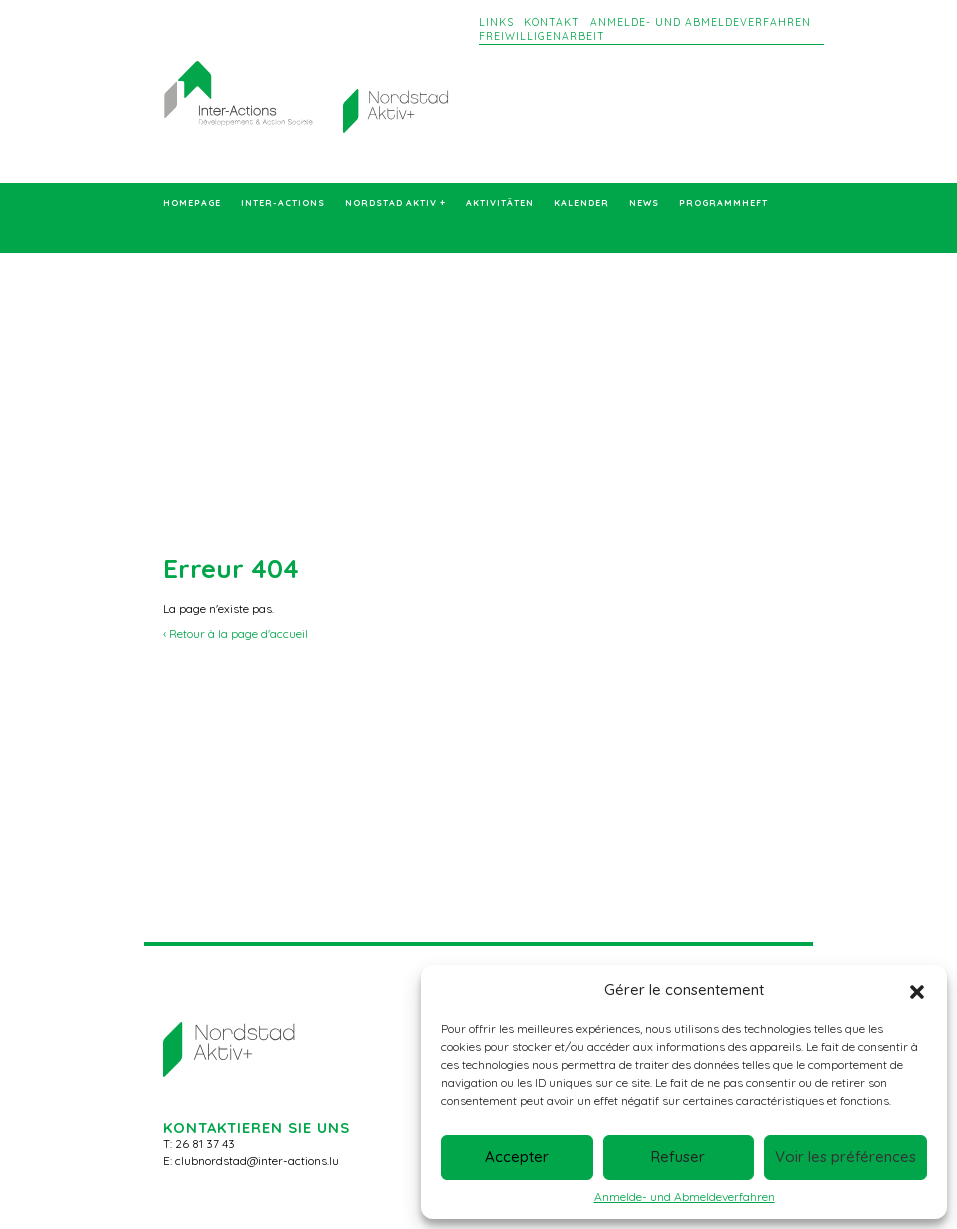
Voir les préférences (845, 1156)
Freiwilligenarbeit (542, 36)
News (644, 203)
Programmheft (723, 203)
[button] (917, 990)
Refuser (678, 1156)
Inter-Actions (283, 203)
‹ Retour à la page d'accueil (235, 633)
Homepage (192, 203)
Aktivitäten (500, 203)
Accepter (517, 1156)
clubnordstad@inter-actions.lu (257, 1160)
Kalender (581, 203)
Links (496, 22)
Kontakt (552, 22)
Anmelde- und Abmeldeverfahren (684, 1197)
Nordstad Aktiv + (395, 203)
